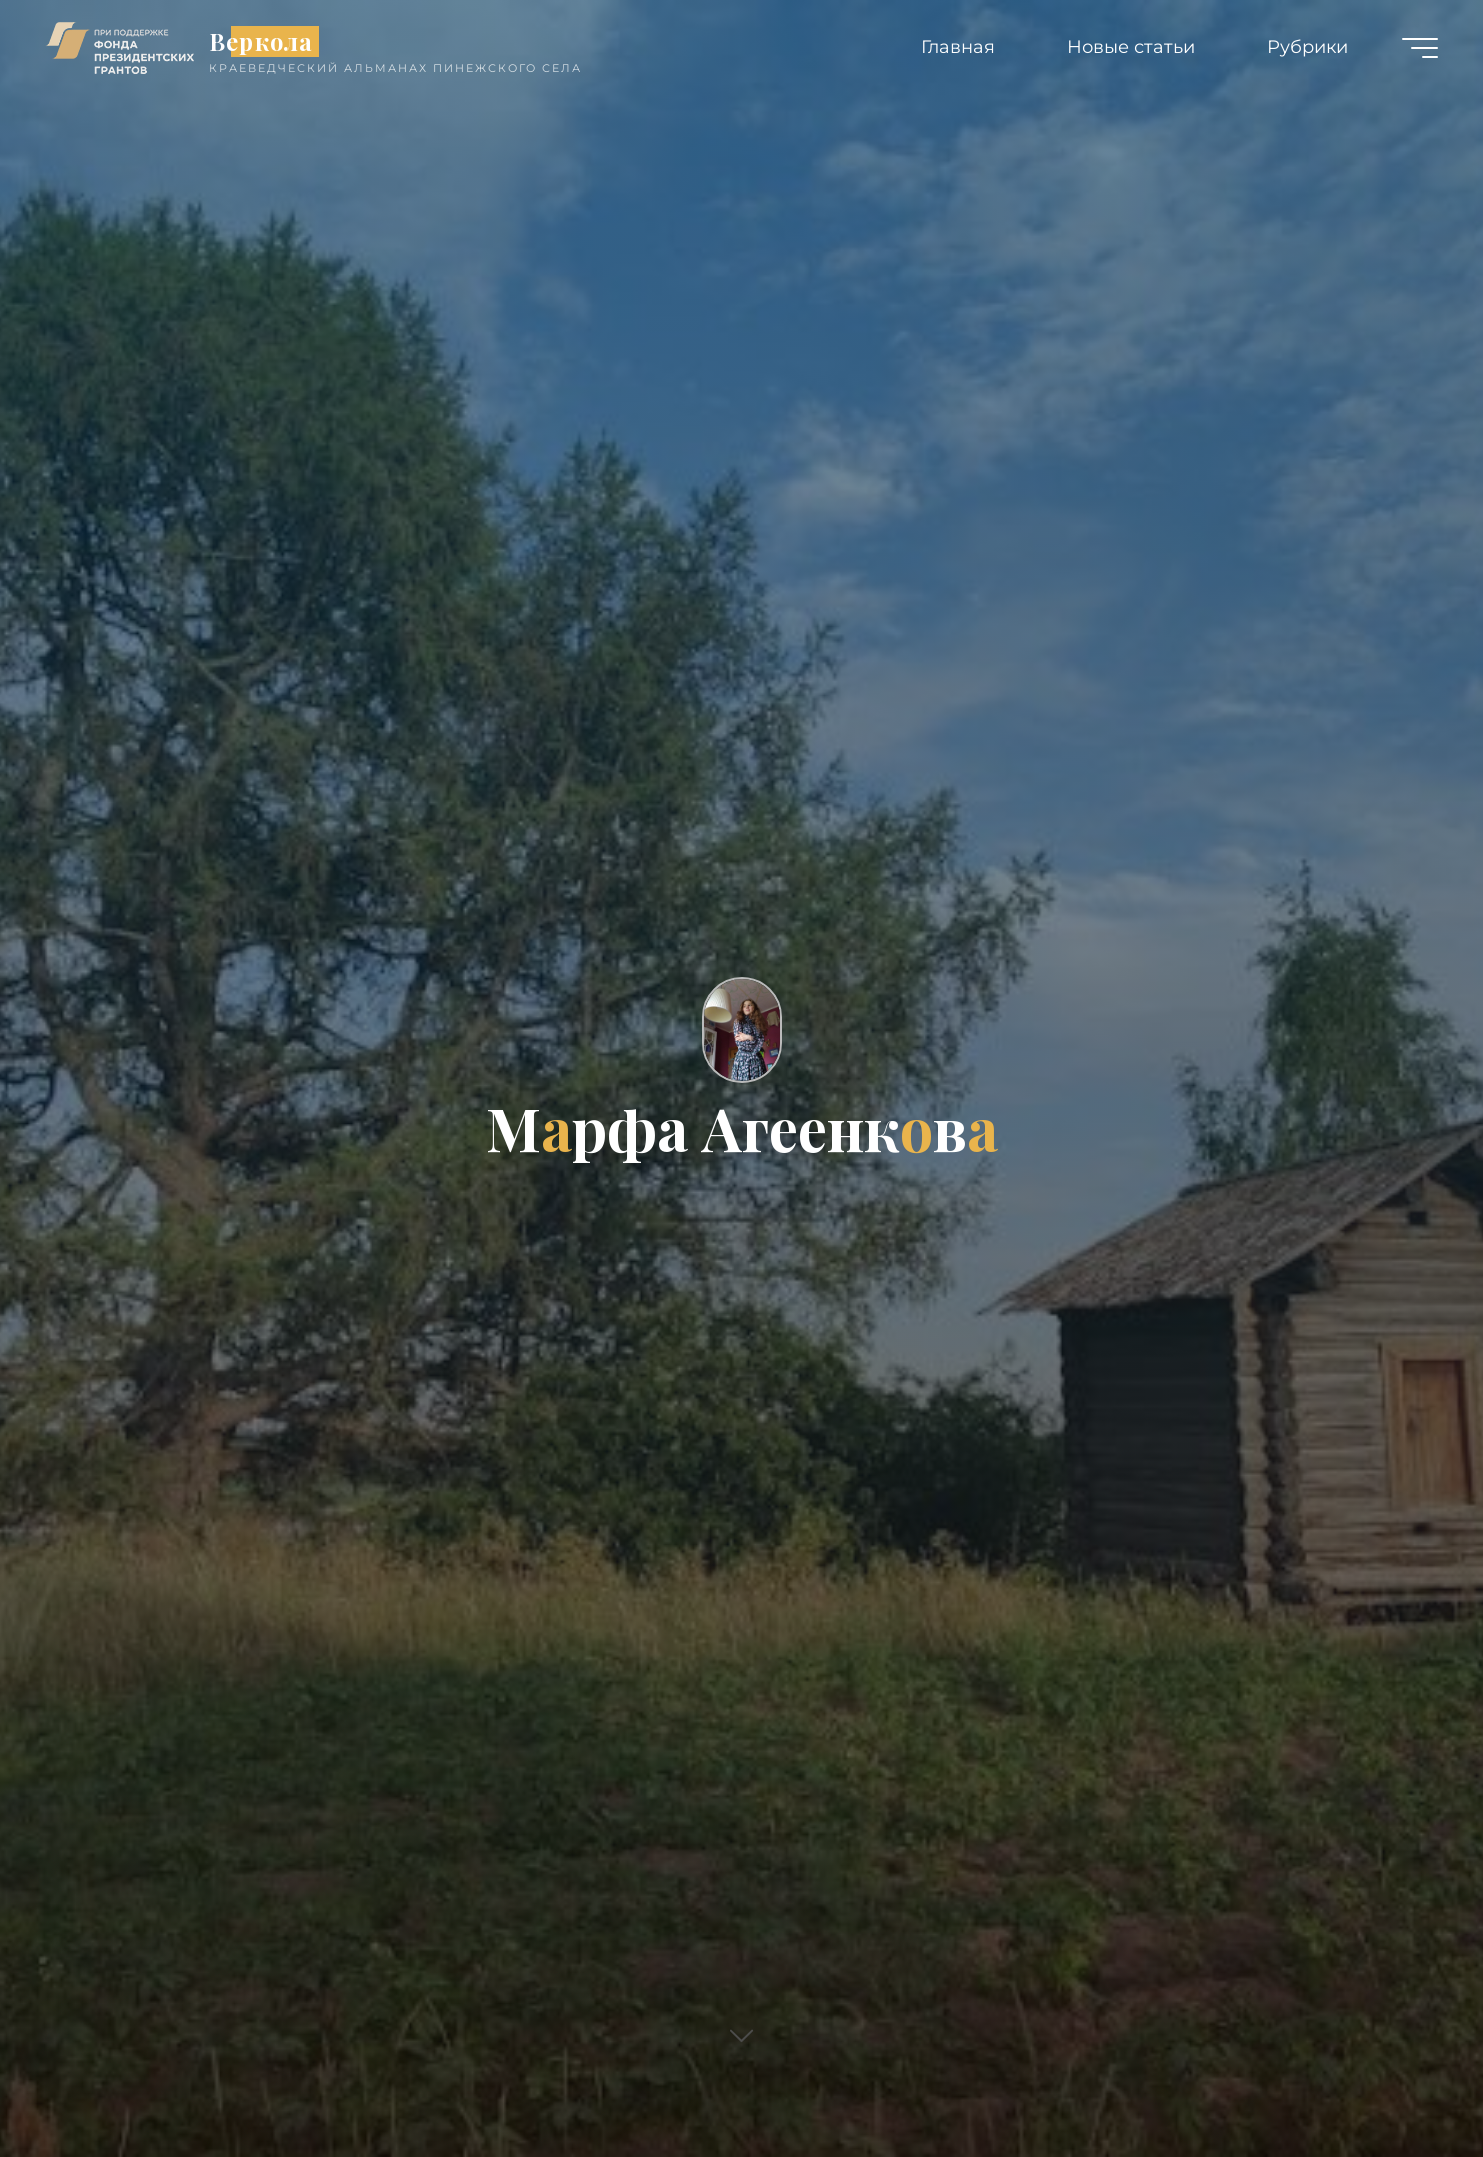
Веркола (261, 41)
